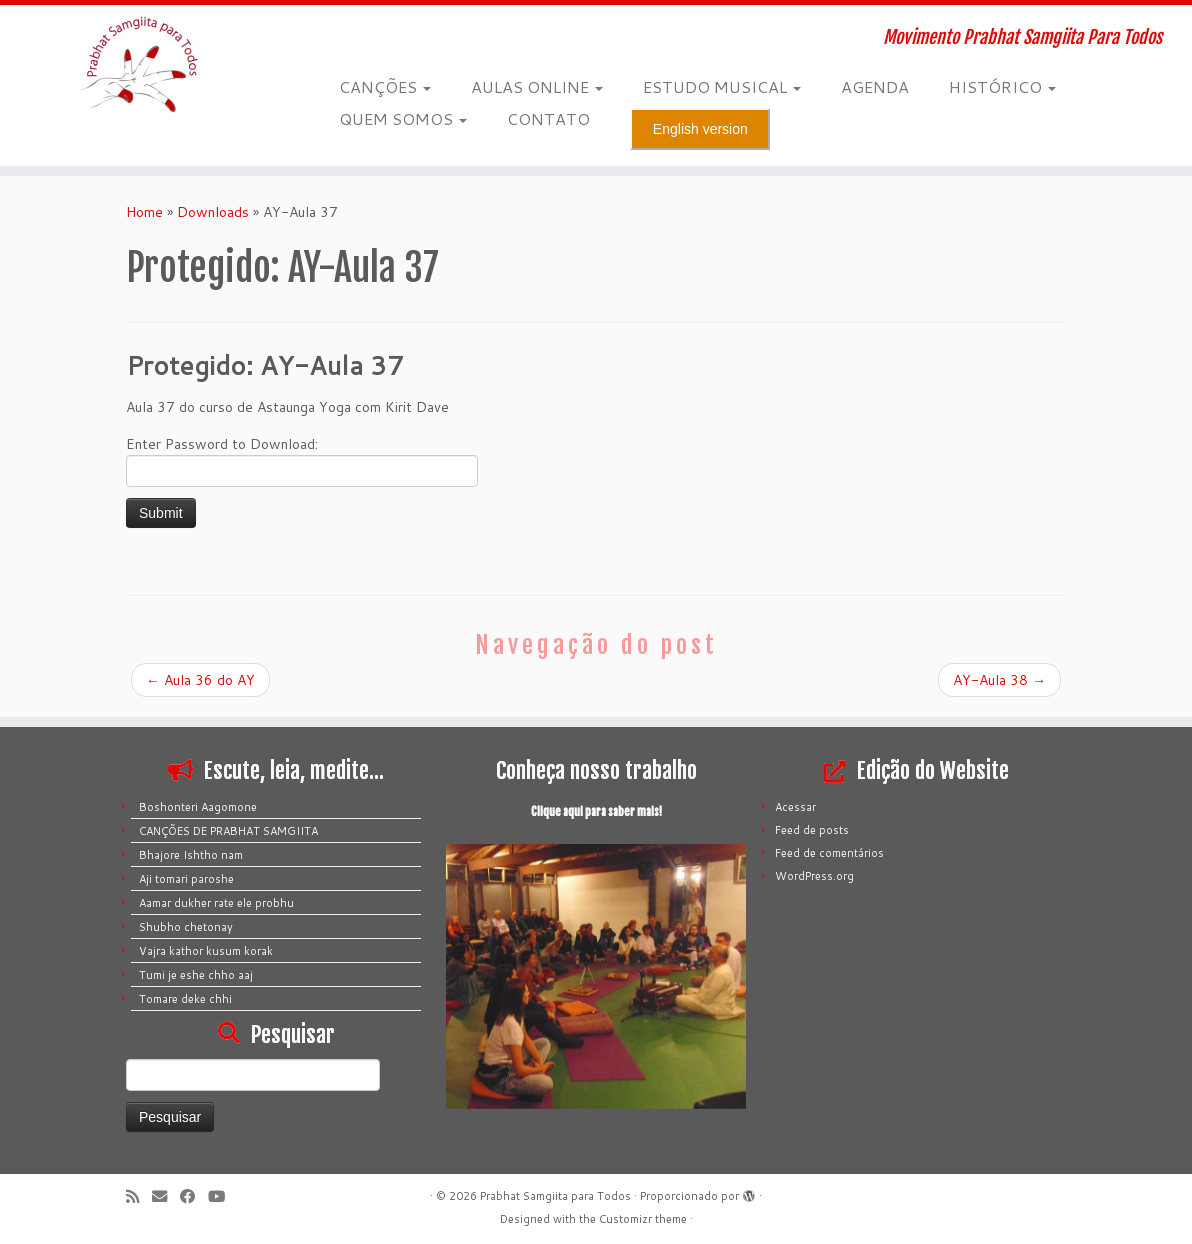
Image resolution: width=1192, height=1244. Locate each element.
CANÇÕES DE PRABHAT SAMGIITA (228, 831)
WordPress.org (814, 876)
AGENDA (875, 86)
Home (144, 212)
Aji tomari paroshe (186, 879)
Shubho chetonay (186, 927)
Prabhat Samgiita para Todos (555, 1196)
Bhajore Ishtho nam (191, 855)
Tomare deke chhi (185, 999)
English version (700, 129)
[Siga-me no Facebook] (194, 1196)
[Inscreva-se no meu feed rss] (139, 1196)
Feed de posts (812, 830)
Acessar (795, 807)
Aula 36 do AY (200, 680)
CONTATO (548, 118)
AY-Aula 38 (999, 680)
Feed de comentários (829, 853)
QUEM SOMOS (403, 118)
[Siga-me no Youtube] (223, 1196)
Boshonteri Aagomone (198, 807)
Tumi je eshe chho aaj (196, 975)
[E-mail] (166, 1196)
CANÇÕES (385, 86)
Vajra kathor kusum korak (206, 951)
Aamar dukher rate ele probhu (216, 903)
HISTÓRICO (1002, 86)
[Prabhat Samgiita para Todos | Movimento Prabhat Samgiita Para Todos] (139, 65)
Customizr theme (643, 1219)
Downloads (213, 212)
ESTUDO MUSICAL (722, 86)
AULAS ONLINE (537, 86)
